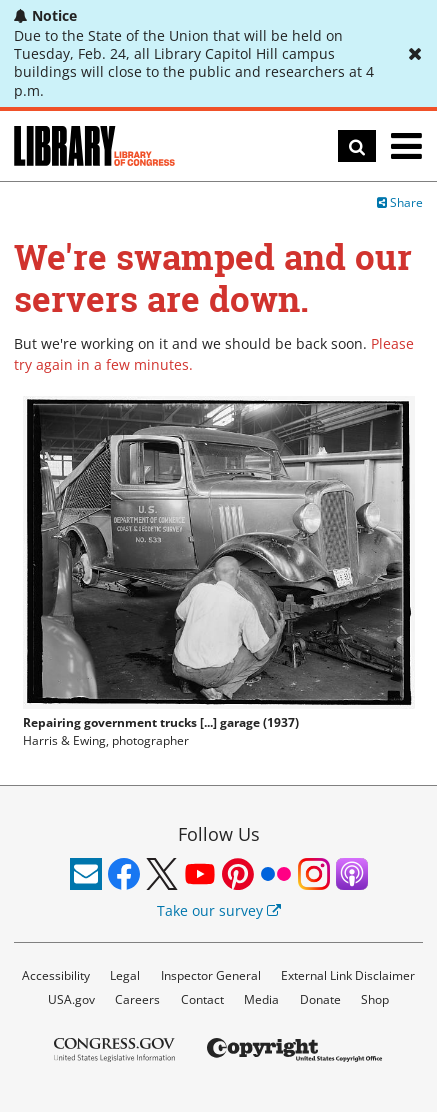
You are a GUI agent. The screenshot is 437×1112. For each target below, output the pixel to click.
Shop (375, 999)
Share (400, 202)
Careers (137, 999)
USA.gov (71, 999)
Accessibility (56, 975)
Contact (202, 999)
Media (261, 999)
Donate (320, 999)
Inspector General (211, 975)
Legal (125, 975)
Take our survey (219, 910)
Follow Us (219, 834)
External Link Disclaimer (348, 975)
